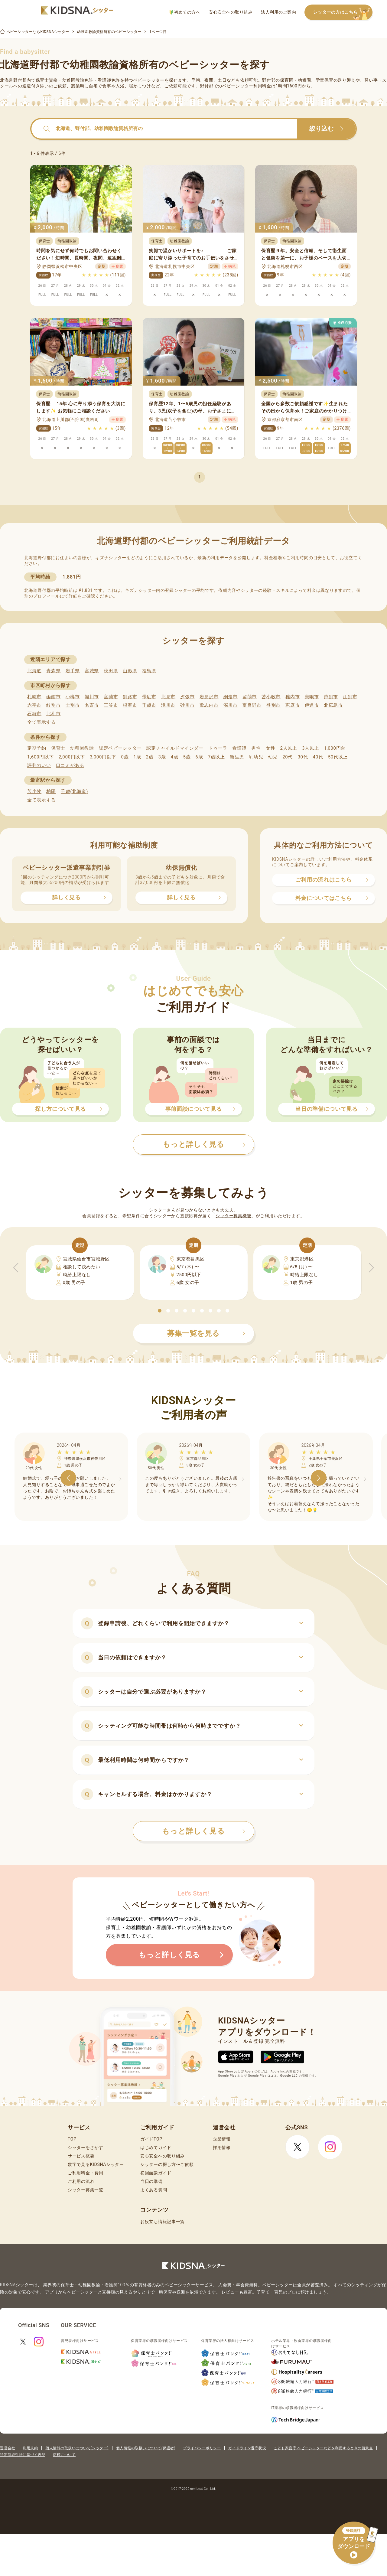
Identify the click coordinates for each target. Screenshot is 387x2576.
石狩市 (34, 713)
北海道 (34, 670)
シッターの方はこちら (342, 12)
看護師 (239, 748)
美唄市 (312, 696)
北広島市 (333, 705)
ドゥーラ (217, 748)
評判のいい (39, 765)
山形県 (130, 670)
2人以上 (288, 748)
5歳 (187, 757)
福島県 (149, 670)
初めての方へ (184, 12)
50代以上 (338, 757)
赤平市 (34, 705)
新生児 (237, 757)
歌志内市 (209, 705)
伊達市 (312, 705)
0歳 (124, 757)
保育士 (58, 748)
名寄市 (92, 705)
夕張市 (187, 696)
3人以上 (310, 748)
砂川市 (187, 705)
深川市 (230, 705)
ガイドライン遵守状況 (247, 2448)
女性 (270, 748)
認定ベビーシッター (120, 748)
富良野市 (252, 705)
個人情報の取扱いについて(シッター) (77, 2448)
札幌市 (34, 696)
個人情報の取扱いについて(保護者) (145, 2448)
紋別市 (53, 705)
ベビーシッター (148, 80)
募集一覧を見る (206, 1333)
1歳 (137, 757)
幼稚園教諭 (82, 748)
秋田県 (111, 670)
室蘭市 (111, 696)
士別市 (73, 705)
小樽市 (73, 696)
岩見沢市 (209, 696)
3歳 (162, 757)
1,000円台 (335, 748)
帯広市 (149, 696)
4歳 (174, 757)
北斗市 (53, 713)
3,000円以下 (103, 757)
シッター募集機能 (233, 1215)
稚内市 (292, 696)
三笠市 (111, 705)
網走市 (230, 696)
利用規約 (30, 2448)
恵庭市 (292, 705)
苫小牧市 (271, 696)
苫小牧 (34, 791)
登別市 (273, 705)
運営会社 (7, 2448)
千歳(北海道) (74, 791)
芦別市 (331, 696)
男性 (256, 748)
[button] (159, 1310)
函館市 (53, 696)
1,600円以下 (40, 757)
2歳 (149, 757)
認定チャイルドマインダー (174, 748)
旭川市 (92, 696)
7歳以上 (216, 757)
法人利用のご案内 (278, 12)
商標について (64, 2455)
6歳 (199, 757)
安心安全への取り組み (230, 12)
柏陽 (51, 791)
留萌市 (249, 696)
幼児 (273, 757)
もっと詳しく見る (203, 1831)
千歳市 (149, 705)
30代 (303, 757)
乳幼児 (256, 757)
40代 (318, 757)
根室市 (130, 705)
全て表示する (41, 722)
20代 (287, 757)
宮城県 (92, 670)
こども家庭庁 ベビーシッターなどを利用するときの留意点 (323, 2448)
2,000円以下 (71, 757)
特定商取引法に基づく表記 (22, 2455)
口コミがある (70, 765)
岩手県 (73, 670)
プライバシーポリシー (202, 2448)
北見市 (168, 696)
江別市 (350, 696)
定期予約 (36, 748)
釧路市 (130, 696)
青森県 (53, 670)
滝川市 (168, 705)
